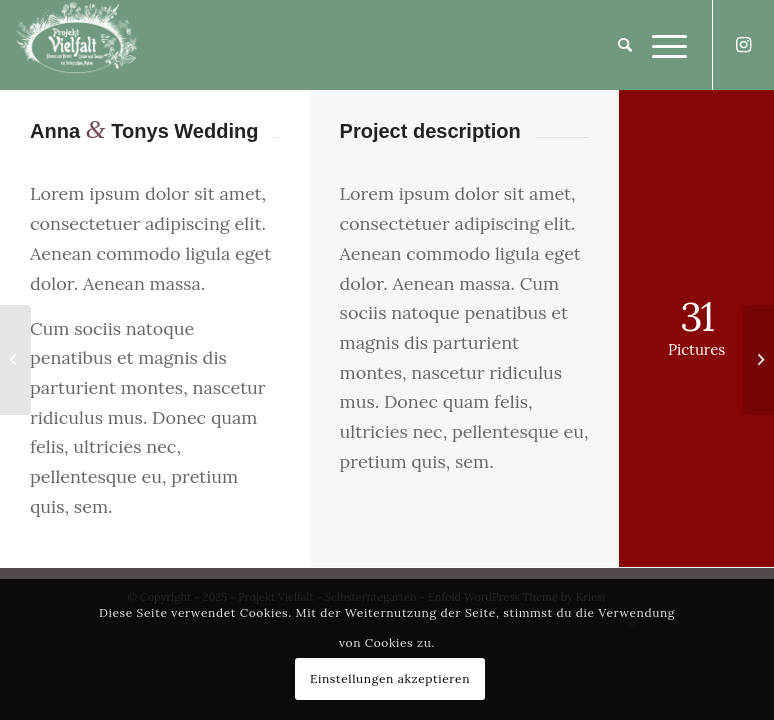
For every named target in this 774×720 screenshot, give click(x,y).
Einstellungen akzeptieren (390, 678)
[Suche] (615, 45)
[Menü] (659, 45)
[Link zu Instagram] (744, 45)
